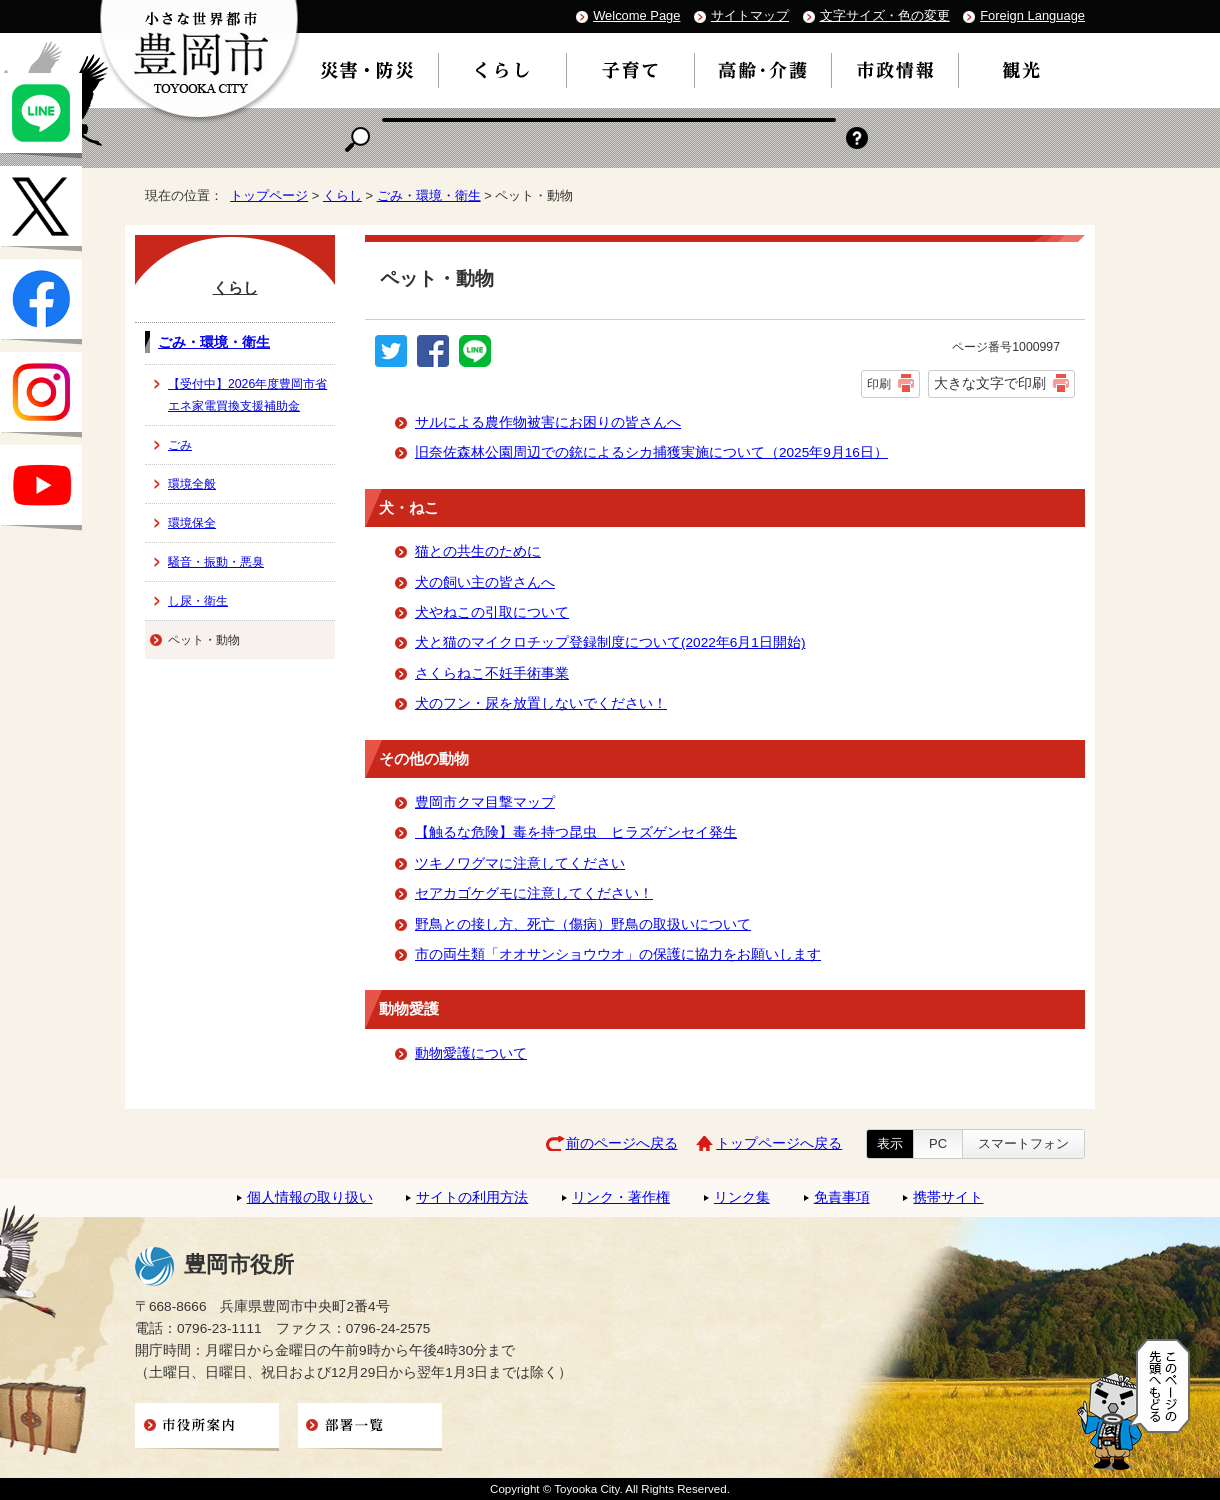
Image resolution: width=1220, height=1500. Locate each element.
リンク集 (742, 1197)
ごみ (180, 445)
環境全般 (192, 484)
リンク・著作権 (621, 1197)
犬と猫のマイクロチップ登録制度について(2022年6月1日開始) (610, 642)
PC (938, 1143)
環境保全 (192, 523)
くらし (342, 195)
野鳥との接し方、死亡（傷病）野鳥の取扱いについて (583, 924)
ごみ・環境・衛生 (429, 195)
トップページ (269, 195)
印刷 (879, 384)
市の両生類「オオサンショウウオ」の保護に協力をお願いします (618, 954)
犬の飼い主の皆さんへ (485, 582)
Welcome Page (636, 15)
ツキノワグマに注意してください (520, 863)
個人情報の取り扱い (310, 1197)
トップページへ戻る (779, 1143)
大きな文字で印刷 (990, 383)
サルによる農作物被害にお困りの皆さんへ (548, 422)
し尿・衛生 (198, 601)
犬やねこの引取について (492, 612)
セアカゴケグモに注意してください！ (534, 893)
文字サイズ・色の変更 (885, 15)
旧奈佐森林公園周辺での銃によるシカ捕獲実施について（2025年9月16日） (651, 452)
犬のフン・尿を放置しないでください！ (541, 703)
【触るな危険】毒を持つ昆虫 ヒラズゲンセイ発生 (576, 832)
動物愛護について (471, 1053)
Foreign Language (1032, 15)
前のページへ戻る (622, 1143)
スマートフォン (1023, 1143)
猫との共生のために (478, 551)
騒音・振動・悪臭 (216, 562)
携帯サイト (948, 1197)
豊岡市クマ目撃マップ (485, 802)
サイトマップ (750, 15)
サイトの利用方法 (472, 1197)
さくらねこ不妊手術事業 (492, 673)
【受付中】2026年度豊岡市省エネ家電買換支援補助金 (247, 395)
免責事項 (842, 1197)
